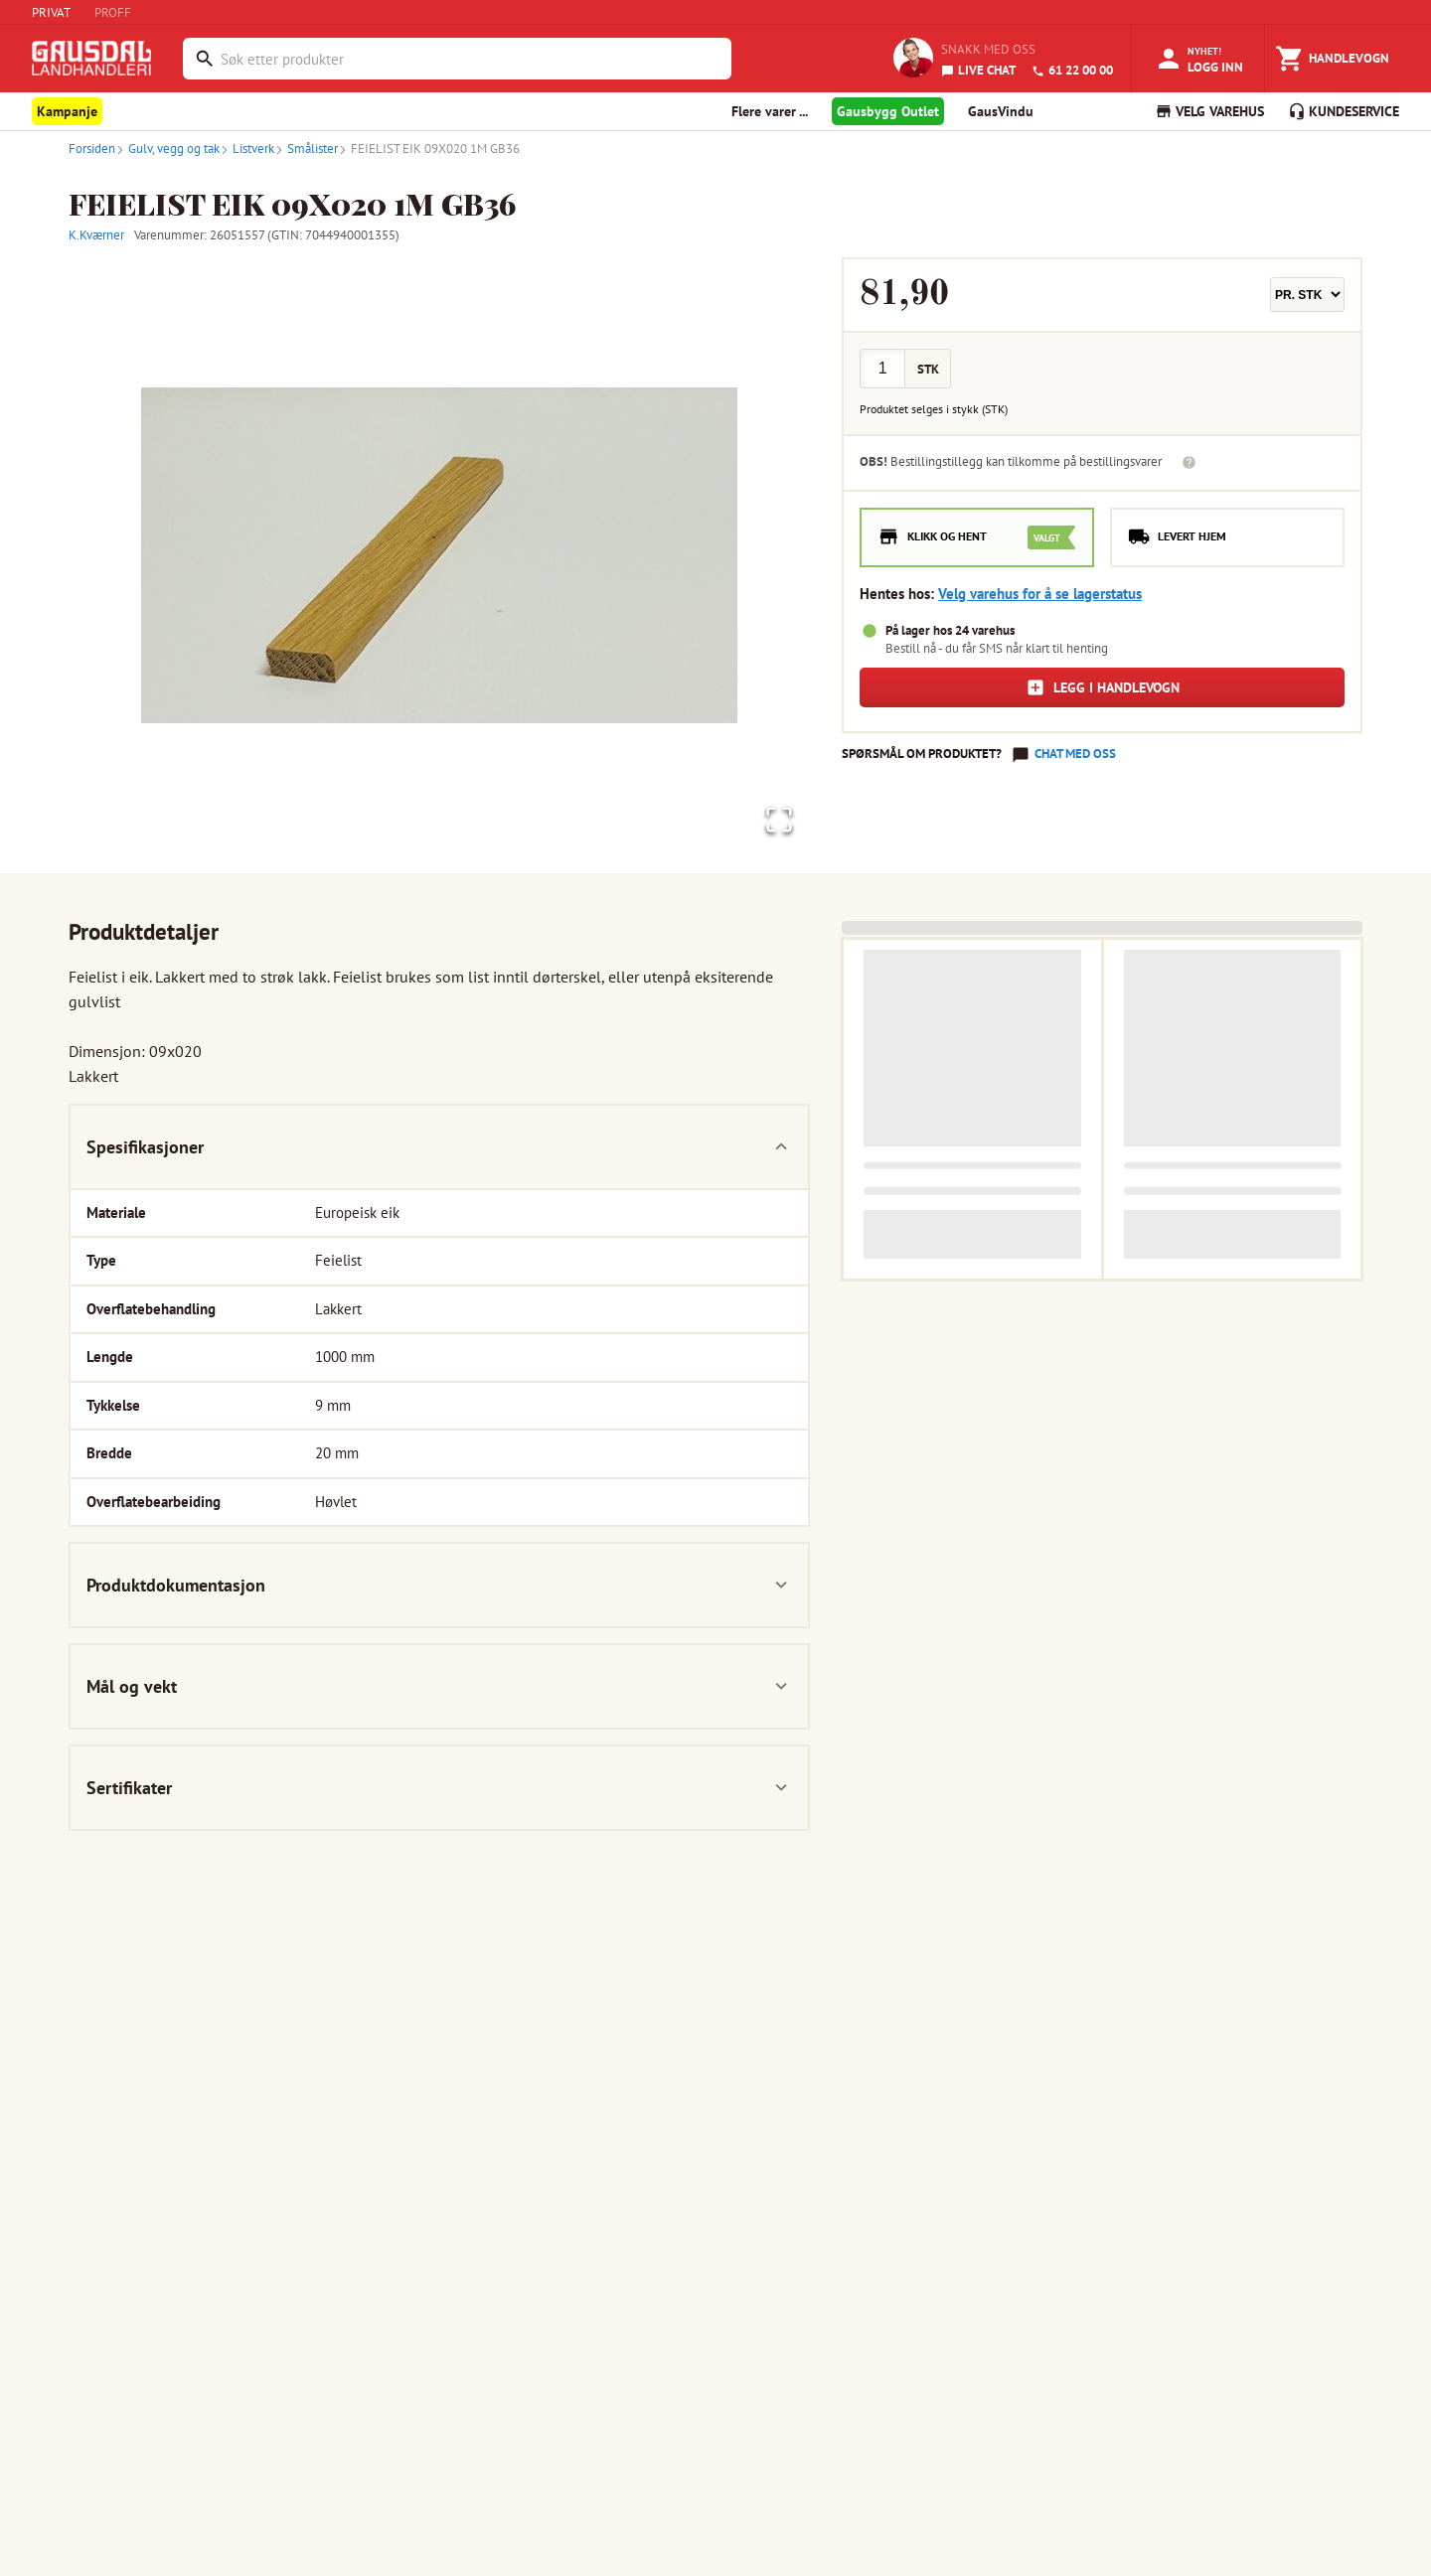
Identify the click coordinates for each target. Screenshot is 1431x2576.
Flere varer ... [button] (769, 111)
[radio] (977, 537)
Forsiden (92, 148)
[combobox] (471, 59)
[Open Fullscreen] (775, 817)
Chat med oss (1075, 753)
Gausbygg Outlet (888, 111)
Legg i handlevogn (1103, 687)
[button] (439, 555)
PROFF (112, 12)
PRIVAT (51, 12)
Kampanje (67, 111)
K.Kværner (96, 235)
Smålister (306, 148)
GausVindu (1001, 111)
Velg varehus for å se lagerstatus (1040, 593)
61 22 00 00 (1072, 70)
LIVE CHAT (978, 70)
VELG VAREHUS (1209, 111)
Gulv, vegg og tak (167, 148)
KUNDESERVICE (1343, 111)
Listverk (247, 148)
